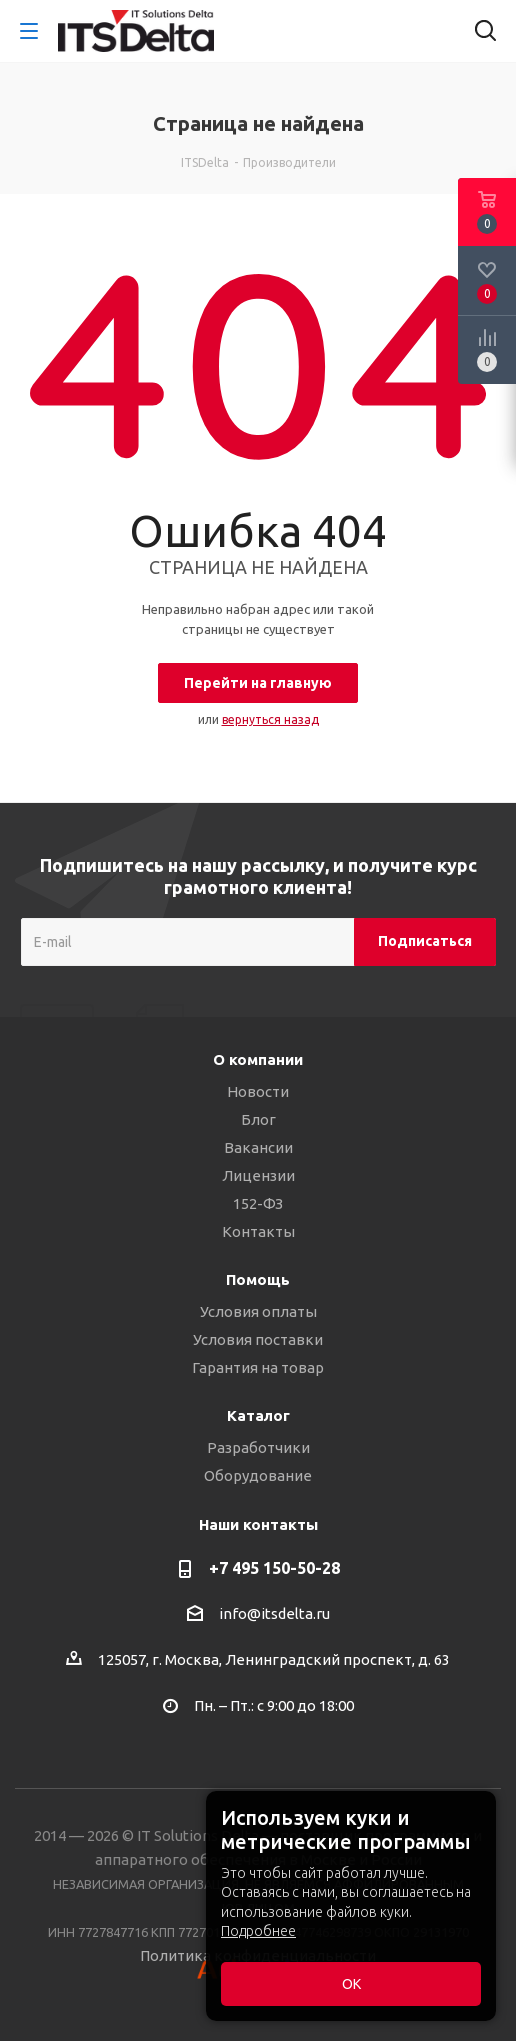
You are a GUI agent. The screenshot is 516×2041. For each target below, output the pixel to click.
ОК (351, 1984)
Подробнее (258, 1931)
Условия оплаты (258, 1311)
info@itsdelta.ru (274, 1613)
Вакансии (258, 1147)
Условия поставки (258, 1339)
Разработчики (258, 1447)
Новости (258, 1091)
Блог (258, 1119)
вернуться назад (270, 719)
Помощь (258, 1279)
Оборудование (258, 1475)
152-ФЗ (258, 1203)
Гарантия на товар (258, 1367)
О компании (258, 1059)
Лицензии (258, 1175)
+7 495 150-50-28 (274, 1568)
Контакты (258, 1231)
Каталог (258, 1415)
